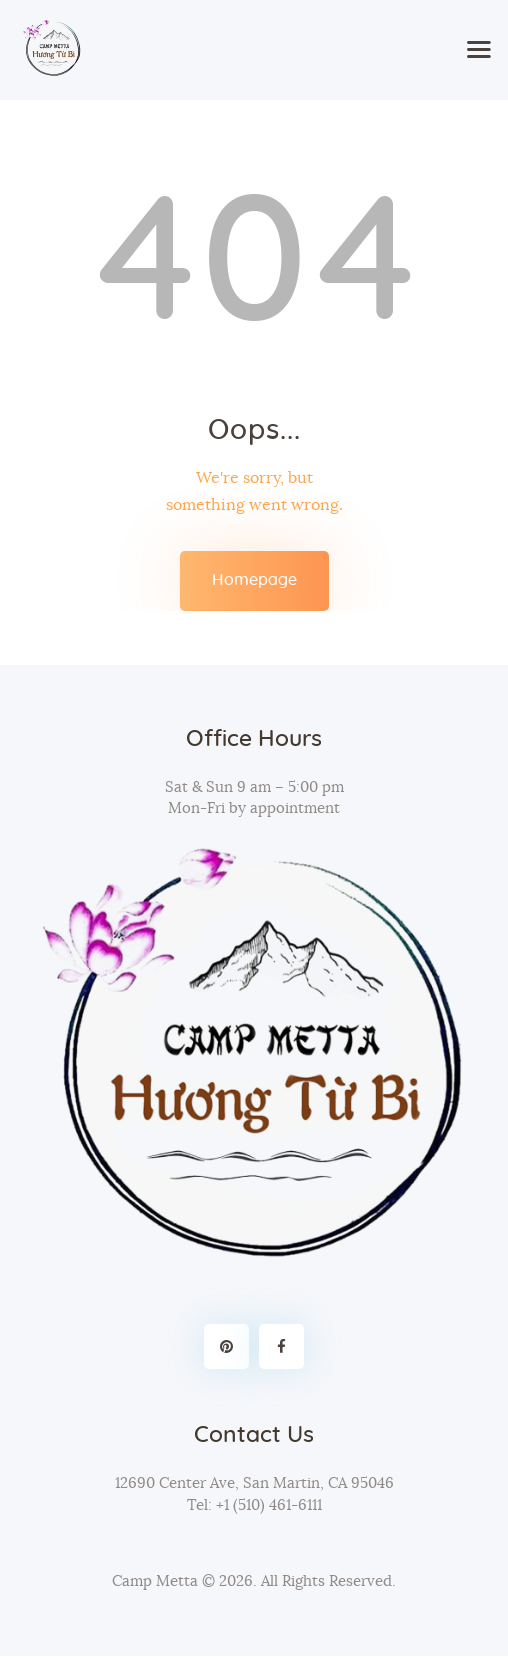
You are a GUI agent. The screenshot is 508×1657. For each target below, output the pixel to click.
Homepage (254, 580)
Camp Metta (155, 1581)
